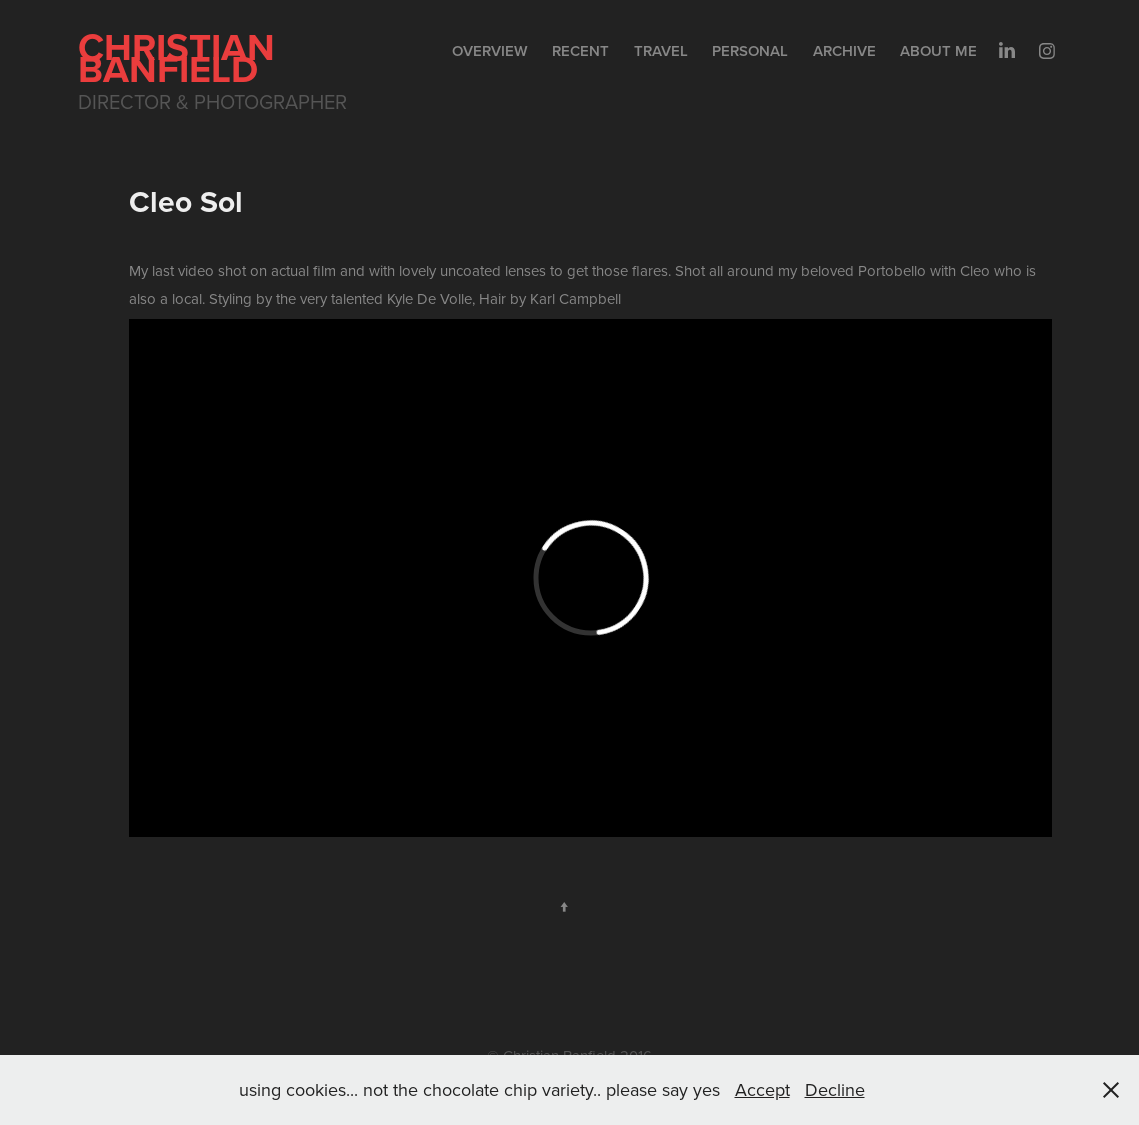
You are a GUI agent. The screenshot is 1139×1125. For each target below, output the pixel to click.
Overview (490, 50)
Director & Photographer (212, 101)
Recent (580, 50)
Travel (661, 50)
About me (938, 50)
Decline (835, 1089)
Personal (750, 50)
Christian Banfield (181, 57)
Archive (844, 50)
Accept (762, 1089)
